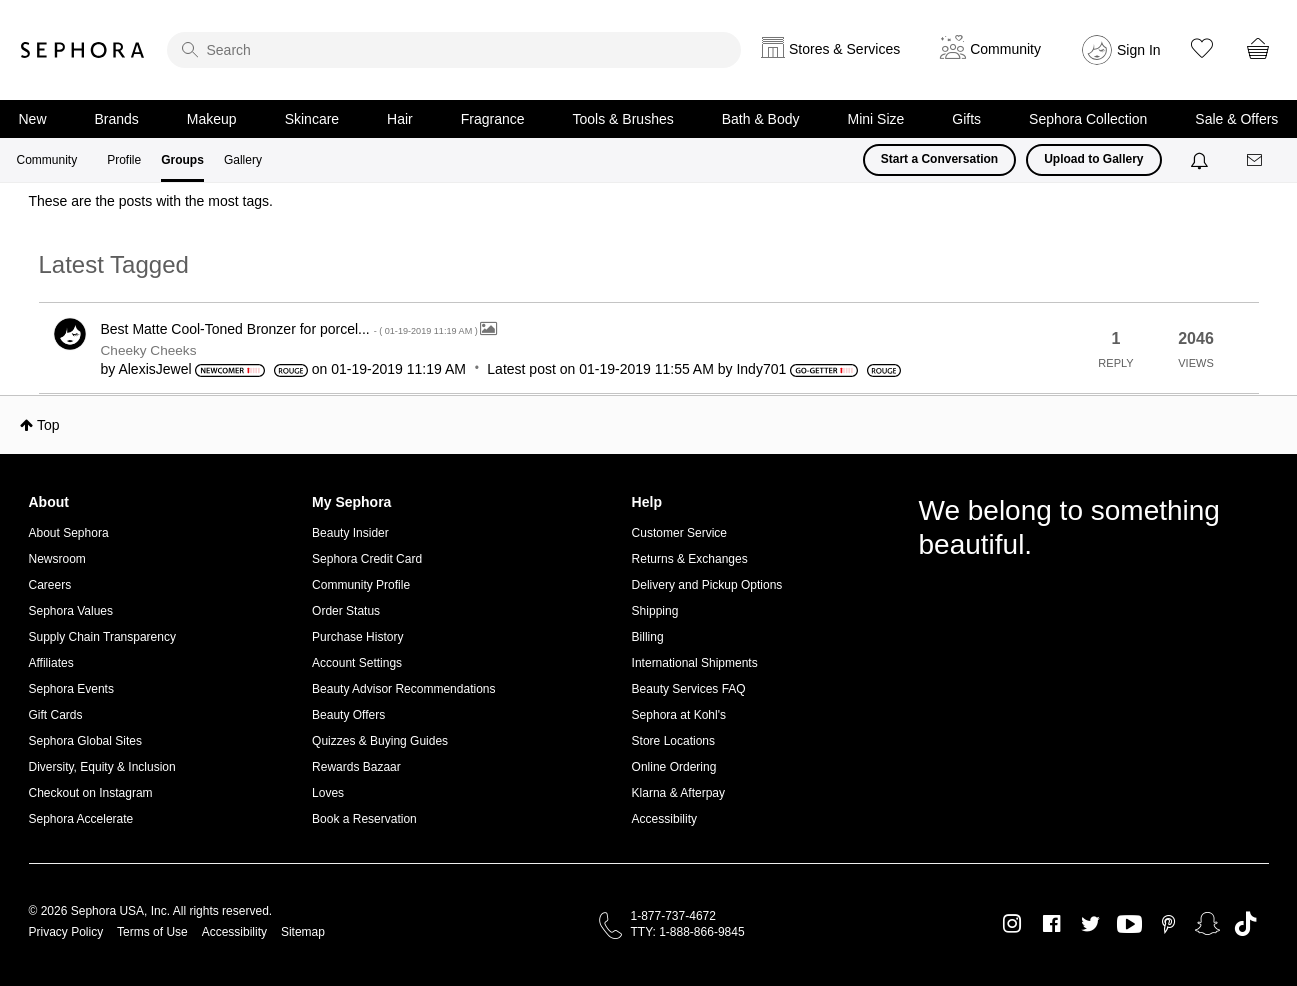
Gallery (243, 160)
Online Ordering (674, 767)
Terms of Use (152, 932)
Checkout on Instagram (91, 793)
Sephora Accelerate (81, 819)
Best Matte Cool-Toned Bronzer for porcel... (291, 329)
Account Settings (357, 663)
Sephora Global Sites (85, 741)
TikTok (1245, 924)
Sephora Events (71, 689)
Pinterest (1168, 924)
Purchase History (357, 637)
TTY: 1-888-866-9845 (688, 932)
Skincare (312, 119)
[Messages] (1256, 160)
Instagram (1012, 924)
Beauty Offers (348, 715)
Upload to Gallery (1093, 159)
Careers (50, 585)
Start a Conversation (939, 159)
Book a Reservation (364, 819)
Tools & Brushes (623, 119)
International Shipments (695, 663)
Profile (124, 160)
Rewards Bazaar (356, 767)
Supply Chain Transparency (102, 637)
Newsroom (57, 559)
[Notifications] (1201, 160)
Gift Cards (56, 715)
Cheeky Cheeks (149, 350)
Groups (182, 160)
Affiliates (51, 663)
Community (47, 160)
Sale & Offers (1236, 119)
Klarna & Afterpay (678, 793)
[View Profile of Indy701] (761, 369)
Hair (400, 119)
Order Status (346, 611)
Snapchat (1207, 924)
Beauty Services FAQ (689, 689)
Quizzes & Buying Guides (380, 741)
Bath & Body (761, 119)
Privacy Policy (66, 932)
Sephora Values (71, 611)
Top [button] (48, 425)
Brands (117, 119)
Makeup (212, 119)
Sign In (1139, 50)
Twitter (1090, 924)
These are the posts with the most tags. (151, 201)
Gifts (966, 119)
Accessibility (664, 819)
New (33, 119)
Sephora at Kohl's (679, 715)
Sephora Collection (1088, 119)
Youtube (1129, 925)
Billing (648, 637)
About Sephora (69, 533)
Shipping (655, 611)
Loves (328, 793)
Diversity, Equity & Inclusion (102, 767)
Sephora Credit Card (367, 559)
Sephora (83, 50)
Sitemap (303, 932)
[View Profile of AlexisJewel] (154, 369)
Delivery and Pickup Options (707, 585)
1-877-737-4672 (673, 916)
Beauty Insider (350, 533)
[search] (454, 50)
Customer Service (679, 533)
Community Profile (361, 585)
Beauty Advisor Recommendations (403, 689)
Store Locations (673, 741)
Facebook (1051, 924)
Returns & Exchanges (690, 559)
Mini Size (876, 119)
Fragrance (493, 119)
